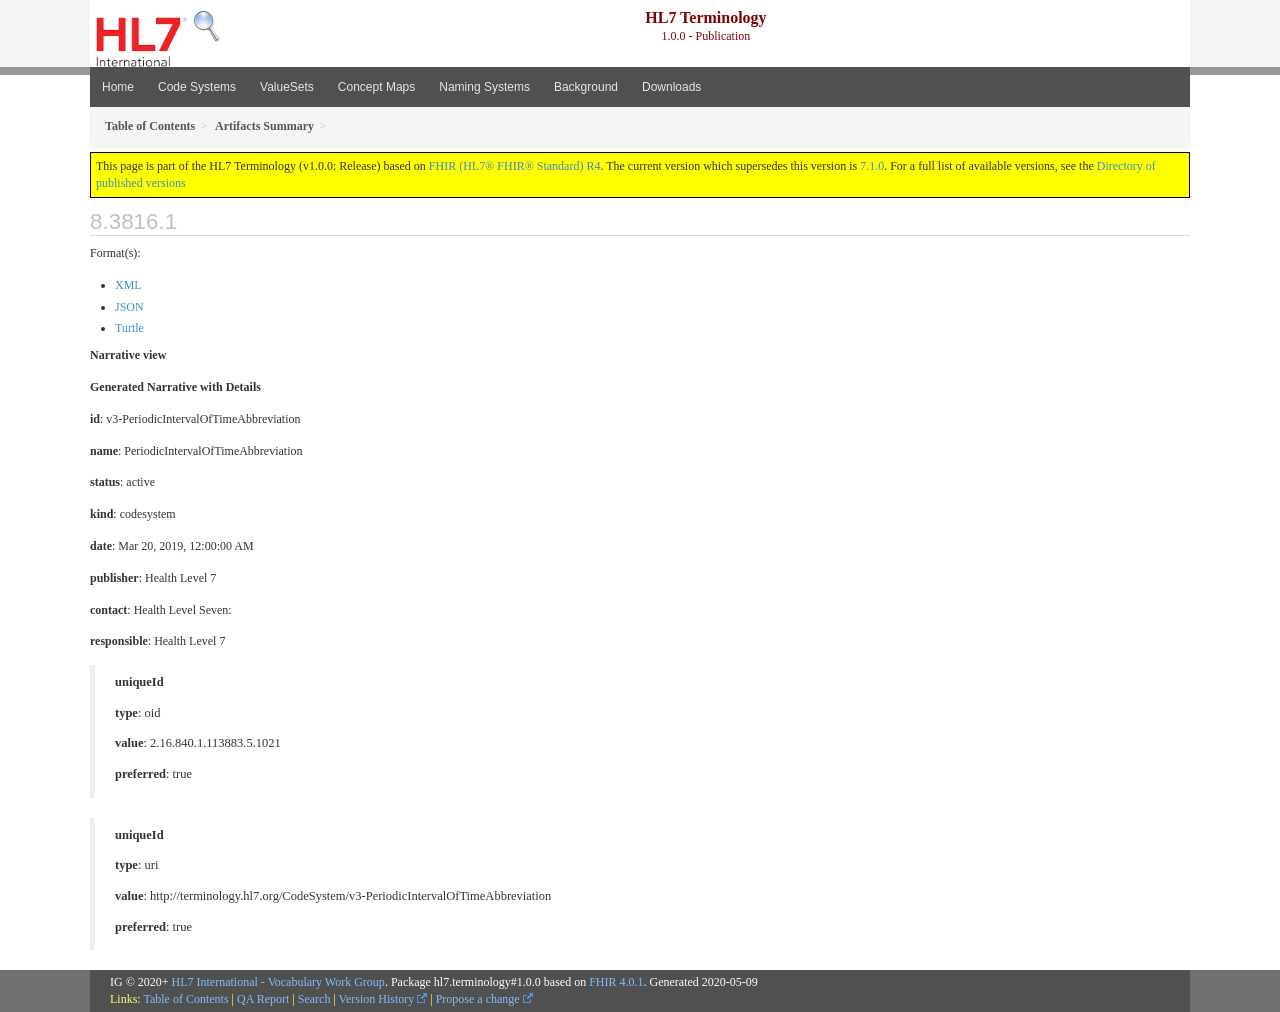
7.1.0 (872, 166)
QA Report (263, 999)
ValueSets (287, 87)
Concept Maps (376, 87)
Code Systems (197, 87)
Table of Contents (185, 999)
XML (128, 285)
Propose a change (484, 999)
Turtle (129, 328)
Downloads (671, 87)
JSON (129, 307)
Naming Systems (484, 87)
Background (586, 87)
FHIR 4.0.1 (616, 982)
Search (314, 999)
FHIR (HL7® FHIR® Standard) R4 (515, 166)
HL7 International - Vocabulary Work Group (278, 982)
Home (118, 87)
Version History (383, 999)
